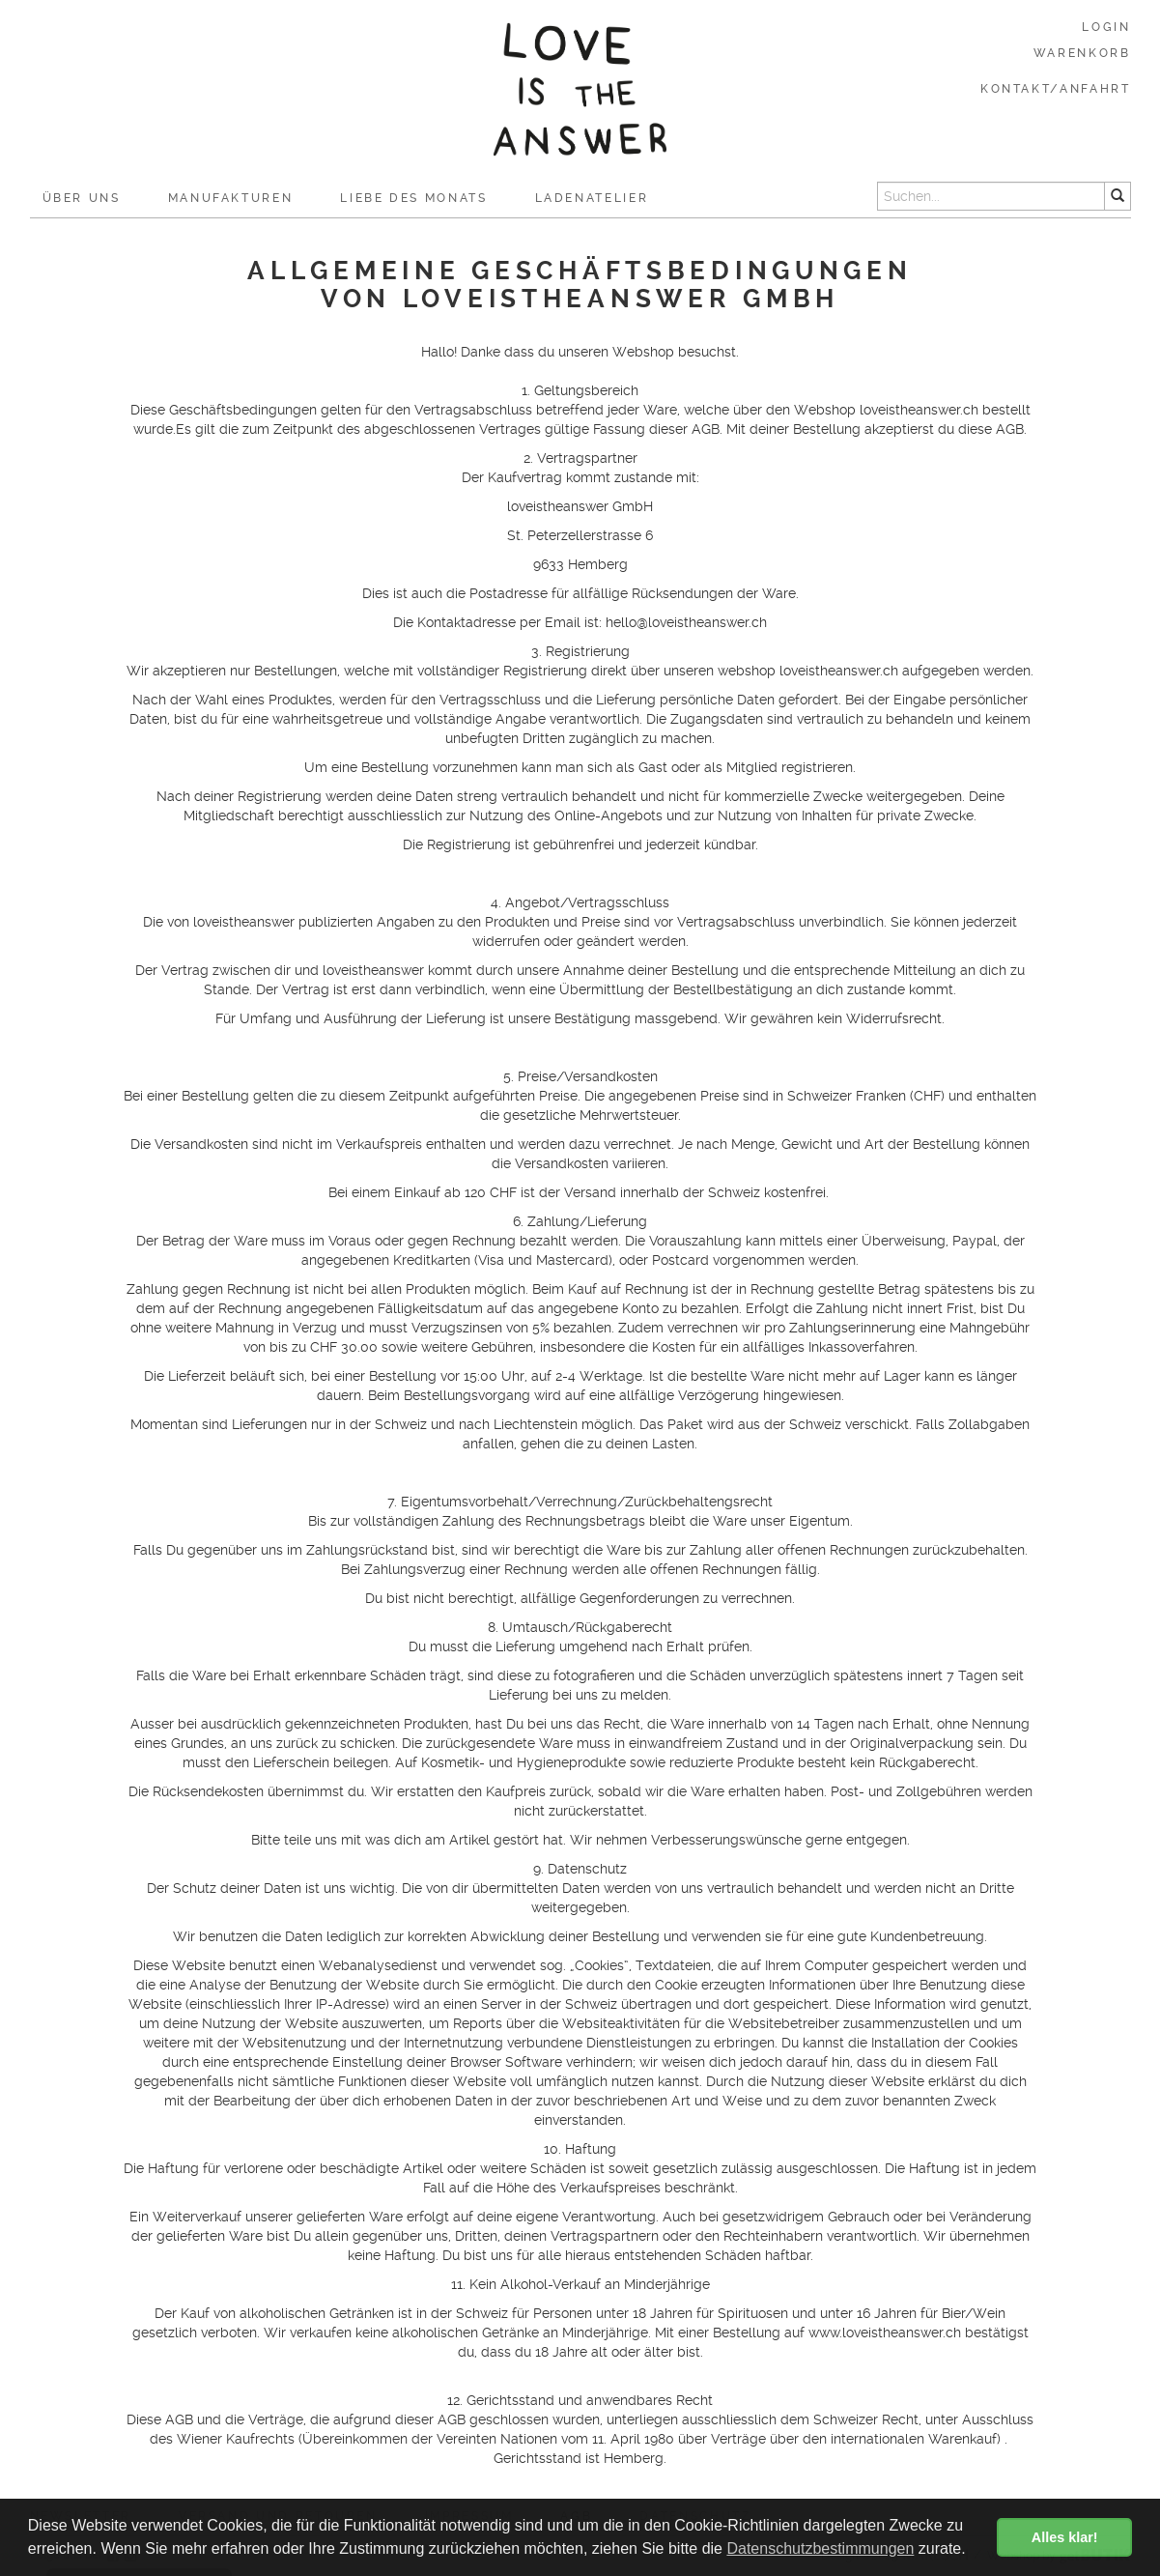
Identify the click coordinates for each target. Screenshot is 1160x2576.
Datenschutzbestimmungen (820, 2548)
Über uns (81, 198)
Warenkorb (1082, 53)
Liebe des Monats (413, 198)
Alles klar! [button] (1065, 2537)
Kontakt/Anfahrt (1055, 89)
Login (1106, 27)
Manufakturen (231, 198)
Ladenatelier (592, 198)
